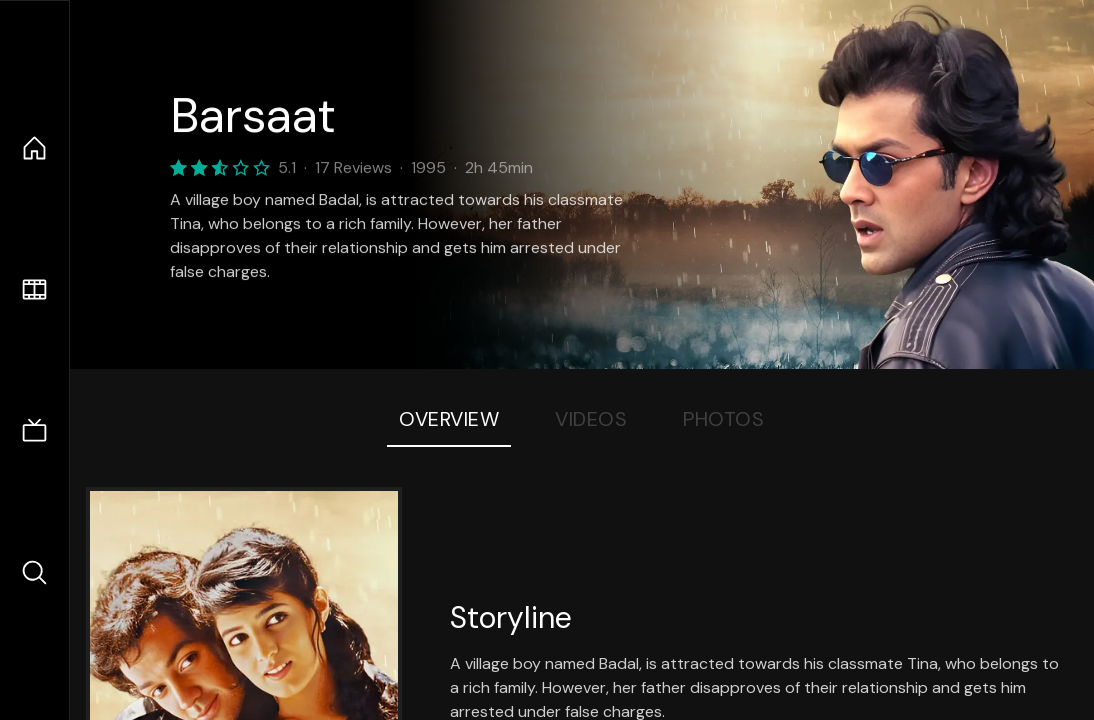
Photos (723, 419)
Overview (449, 419)
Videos (591, 419)
